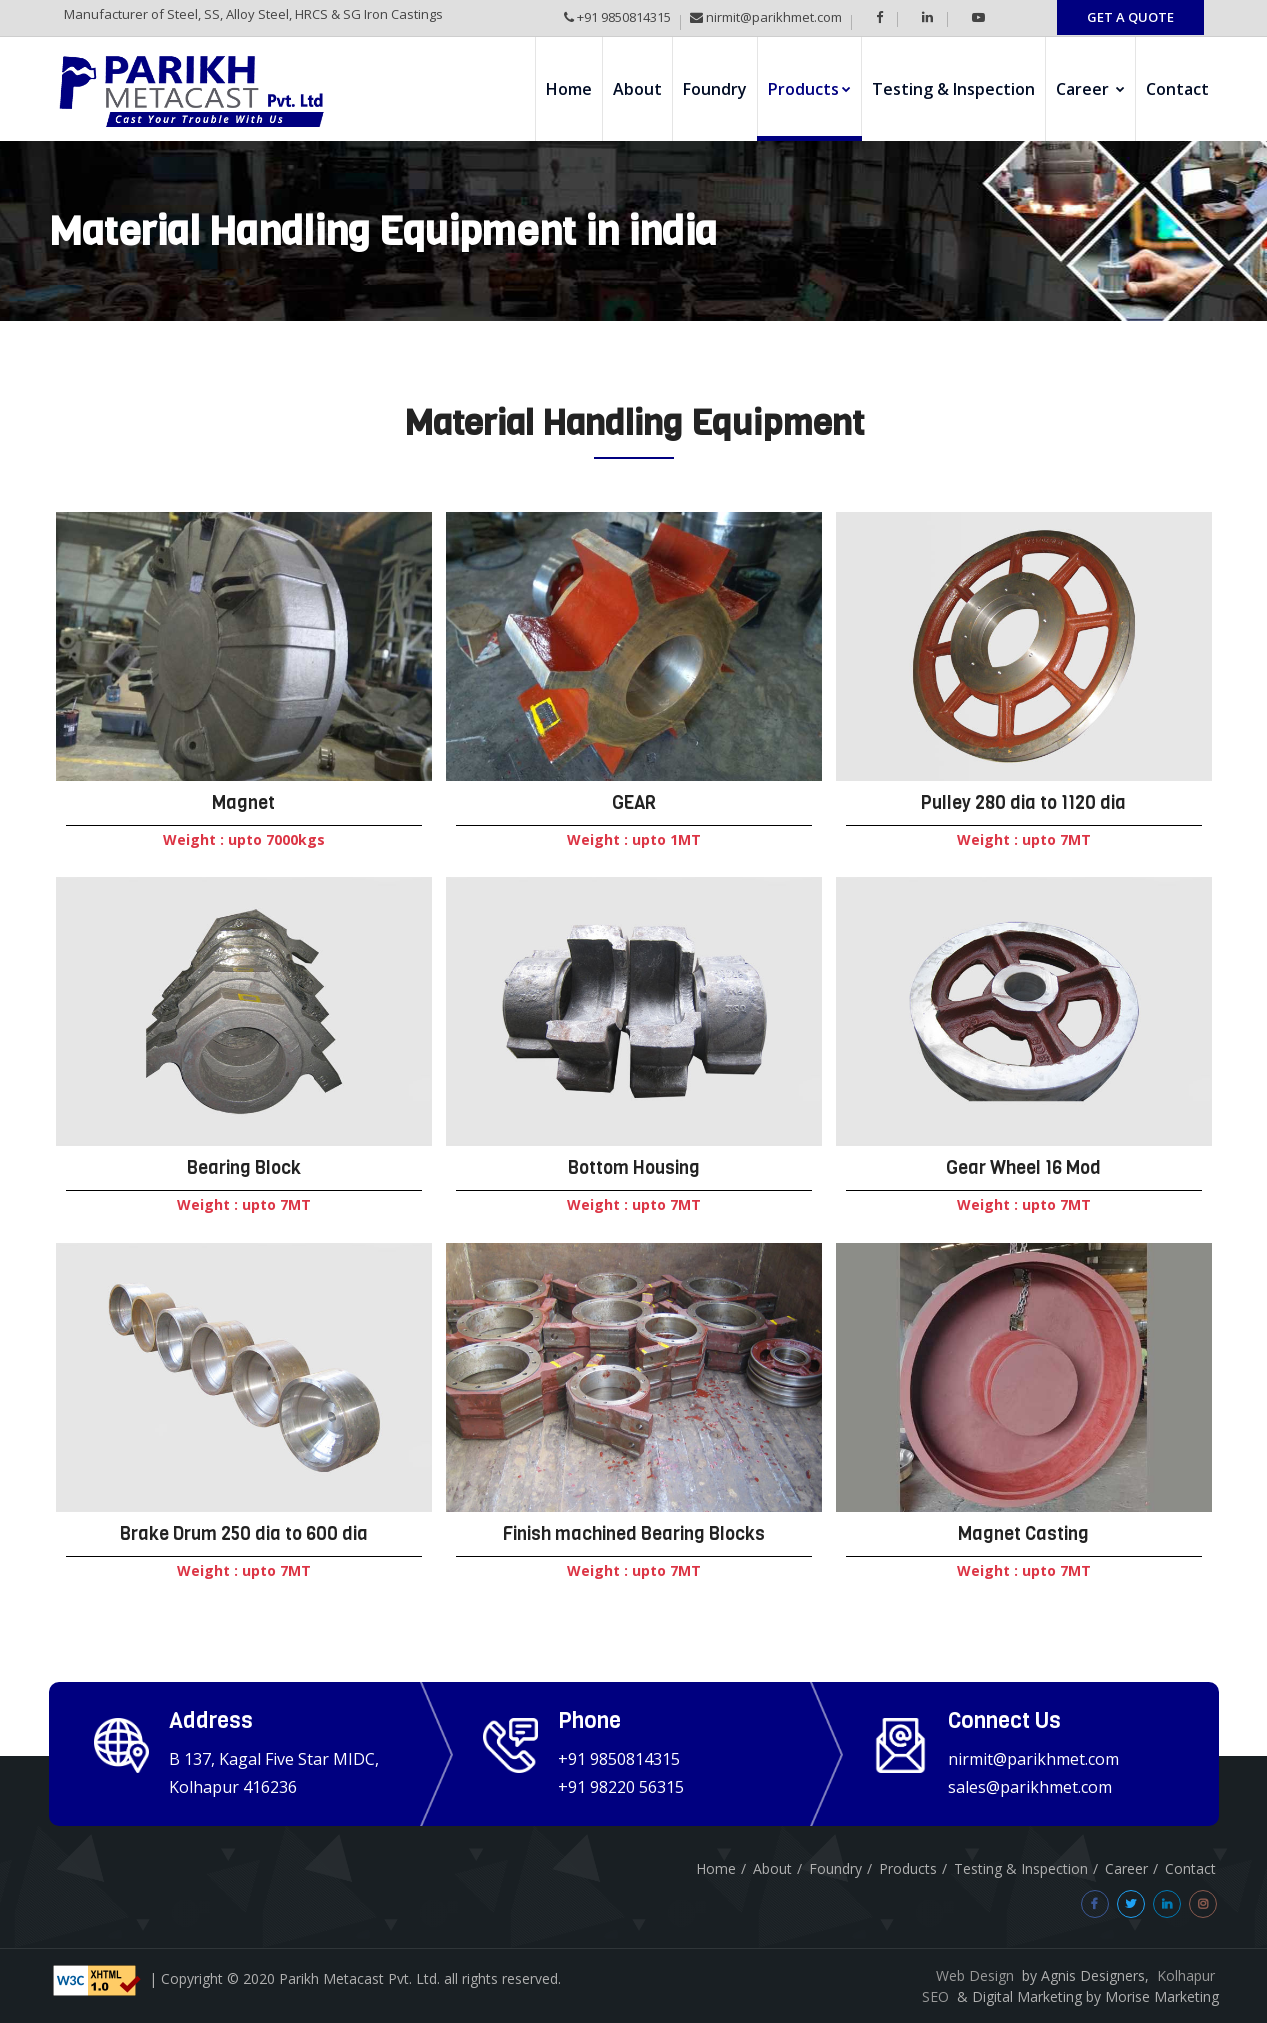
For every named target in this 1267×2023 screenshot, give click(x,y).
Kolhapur (1186, 1975)
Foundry (715, 89)
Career (1090, 89)
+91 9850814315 (622, 17)
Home (569, 89)
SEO (935, 1996)
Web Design (975, 1975)
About (637, 89)
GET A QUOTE (1130, 17)
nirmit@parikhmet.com (772, 17)
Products (809, 89)
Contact (1177, 89)
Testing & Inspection (953, 89)
